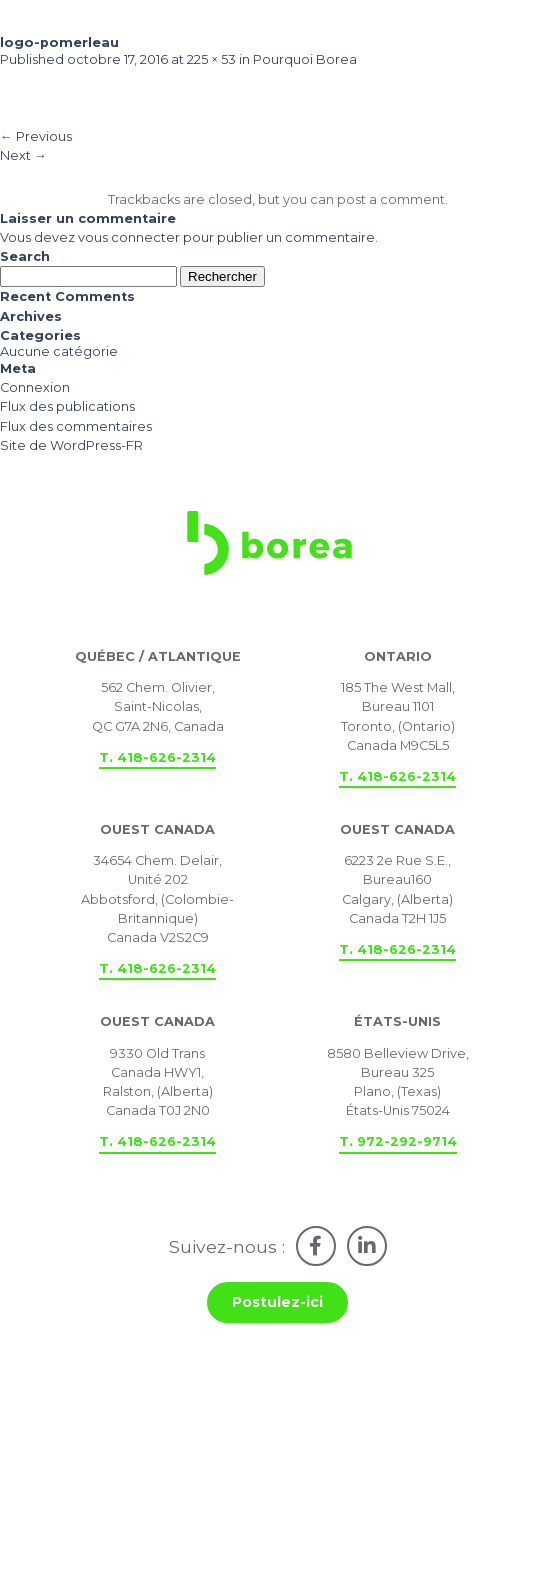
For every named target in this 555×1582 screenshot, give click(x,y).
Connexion (35, 387)
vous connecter (129, 237)
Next (23, 155)
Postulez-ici (277, 1302)
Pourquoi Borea (305, 59)
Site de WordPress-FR (71, 445)
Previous (36, 136)
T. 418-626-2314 (157, 757)
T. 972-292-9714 (398, 1141)
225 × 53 (211, 59)
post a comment (391, 199)
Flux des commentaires (76, 426)
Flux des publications (67, 406)
